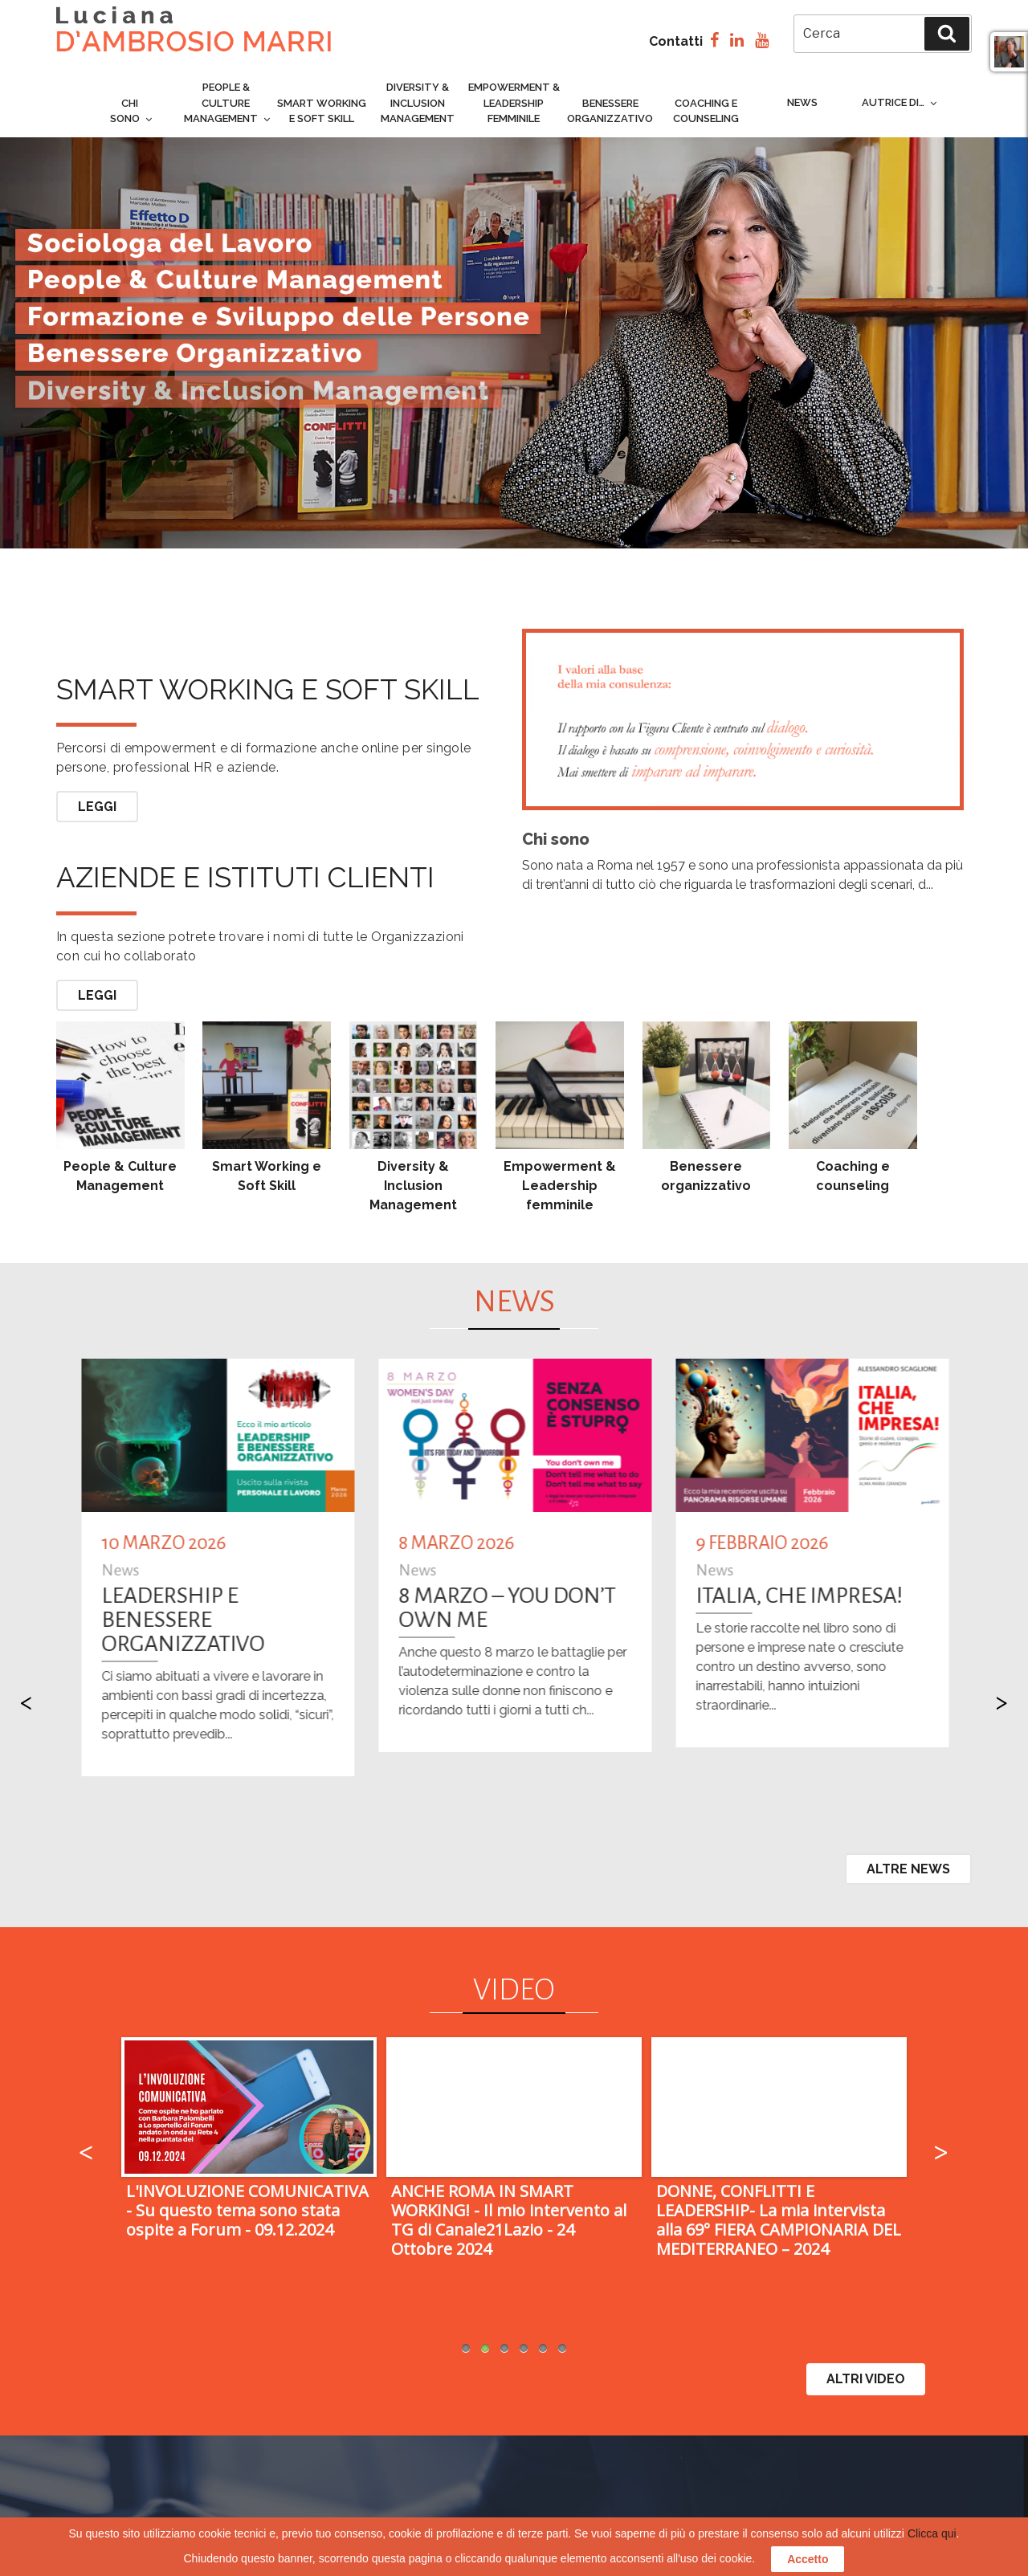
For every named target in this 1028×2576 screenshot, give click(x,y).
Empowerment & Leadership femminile (514, 102)
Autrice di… (900, 102)
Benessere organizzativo (610, 111)
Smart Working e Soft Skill (321, 111)
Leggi (97, 806)
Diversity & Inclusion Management (413, 1186)
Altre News (908, 1869)
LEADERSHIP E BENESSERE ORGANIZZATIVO (357, 1620)
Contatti (676, 41)
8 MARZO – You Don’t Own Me (681, 1608)
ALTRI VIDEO (865, 2378)
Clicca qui (932, 2533)
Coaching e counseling (706, 111)
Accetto (807, 2559)
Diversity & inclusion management (418, 102)
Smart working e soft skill (267, 667)
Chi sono (132, 111)
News (802, 102)
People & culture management (228, 102)
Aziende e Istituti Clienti (245, 877)
